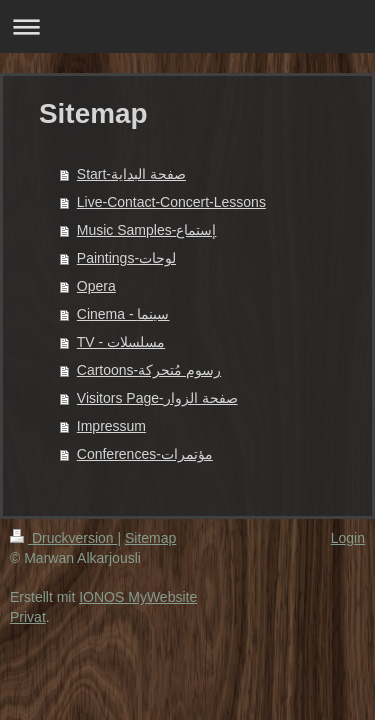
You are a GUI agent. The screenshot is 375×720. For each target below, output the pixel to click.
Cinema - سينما (123, 314)
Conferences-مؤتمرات (145, 454)
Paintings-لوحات (126, 258)
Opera (96, 286)
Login (348, 538)
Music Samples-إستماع (147, 230)
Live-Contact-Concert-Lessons (171, 202)
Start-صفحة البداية (131, 174)
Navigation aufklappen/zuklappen (187, 26)
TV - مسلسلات (121, 342)
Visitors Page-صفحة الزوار (157, 398)
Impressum (111, 426)
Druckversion (63, 538)
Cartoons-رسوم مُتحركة (149, 370)
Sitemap (150, 538)
